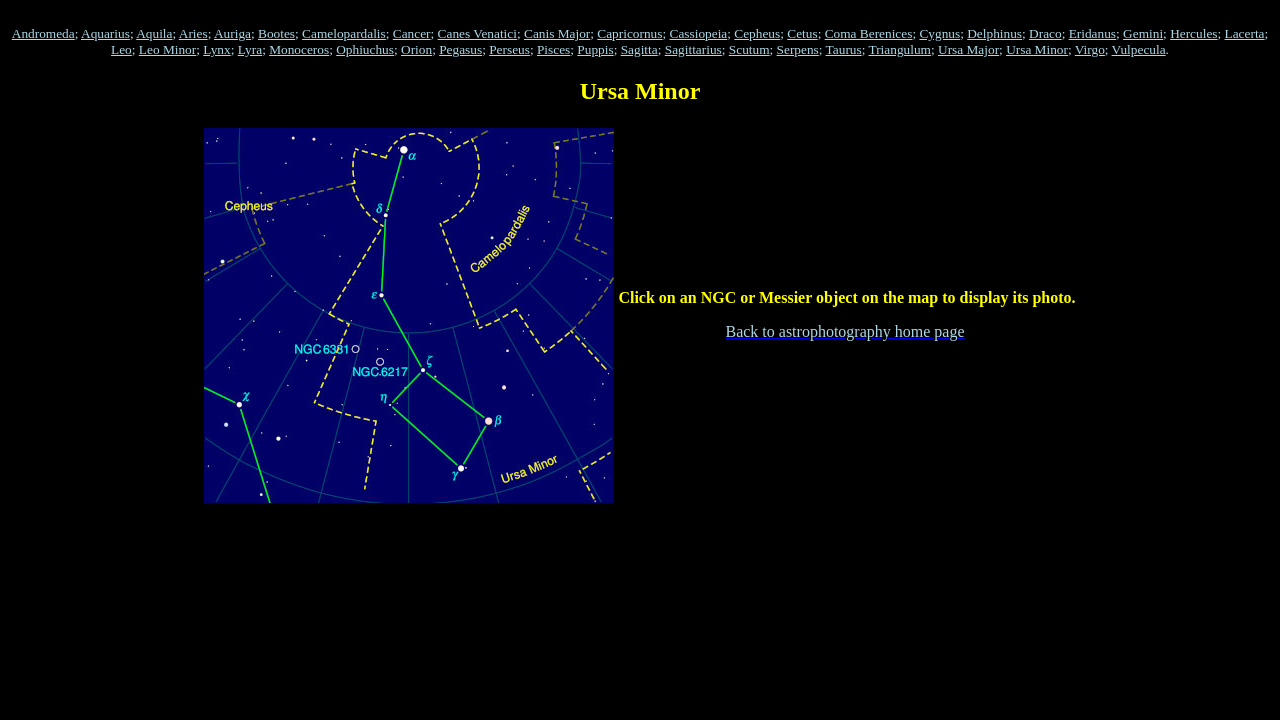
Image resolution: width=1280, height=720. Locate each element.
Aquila (154, 33)
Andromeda (43, 33)
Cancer (412, 33)
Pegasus (460, 49)
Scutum (749, 49)
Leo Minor (167, 49)
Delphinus (994, 33)
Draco (1045, 33)
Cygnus (939, 33)
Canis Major (557, 33)
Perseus (509, 49)
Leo (121, 49)
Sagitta (639, 49)
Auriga (232, 33)
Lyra (250, 49)
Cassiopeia (699, 33)
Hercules (1193, 33)
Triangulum (899, 49)
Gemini (1143, 33)
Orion (416, 49)
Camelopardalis (344, 33)
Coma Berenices (869, 33)
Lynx (216, 49)
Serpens (798, 49)
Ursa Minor (1037, 49)
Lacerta (1245, 33)
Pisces (553, 49)
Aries (193, 33)
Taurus (844, 49)
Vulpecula (1139, 49)
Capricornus (629, 33)
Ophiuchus (365, 49)
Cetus (802, 33)
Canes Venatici (477, 33)
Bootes (276, 33)
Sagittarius (693, 49)
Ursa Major (968, 49)
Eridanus (1092, 33)
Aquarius (105, 33)
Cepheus (757, 33)
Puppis (595, 49)
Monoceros (299, 49)
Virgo (1090, 49)
